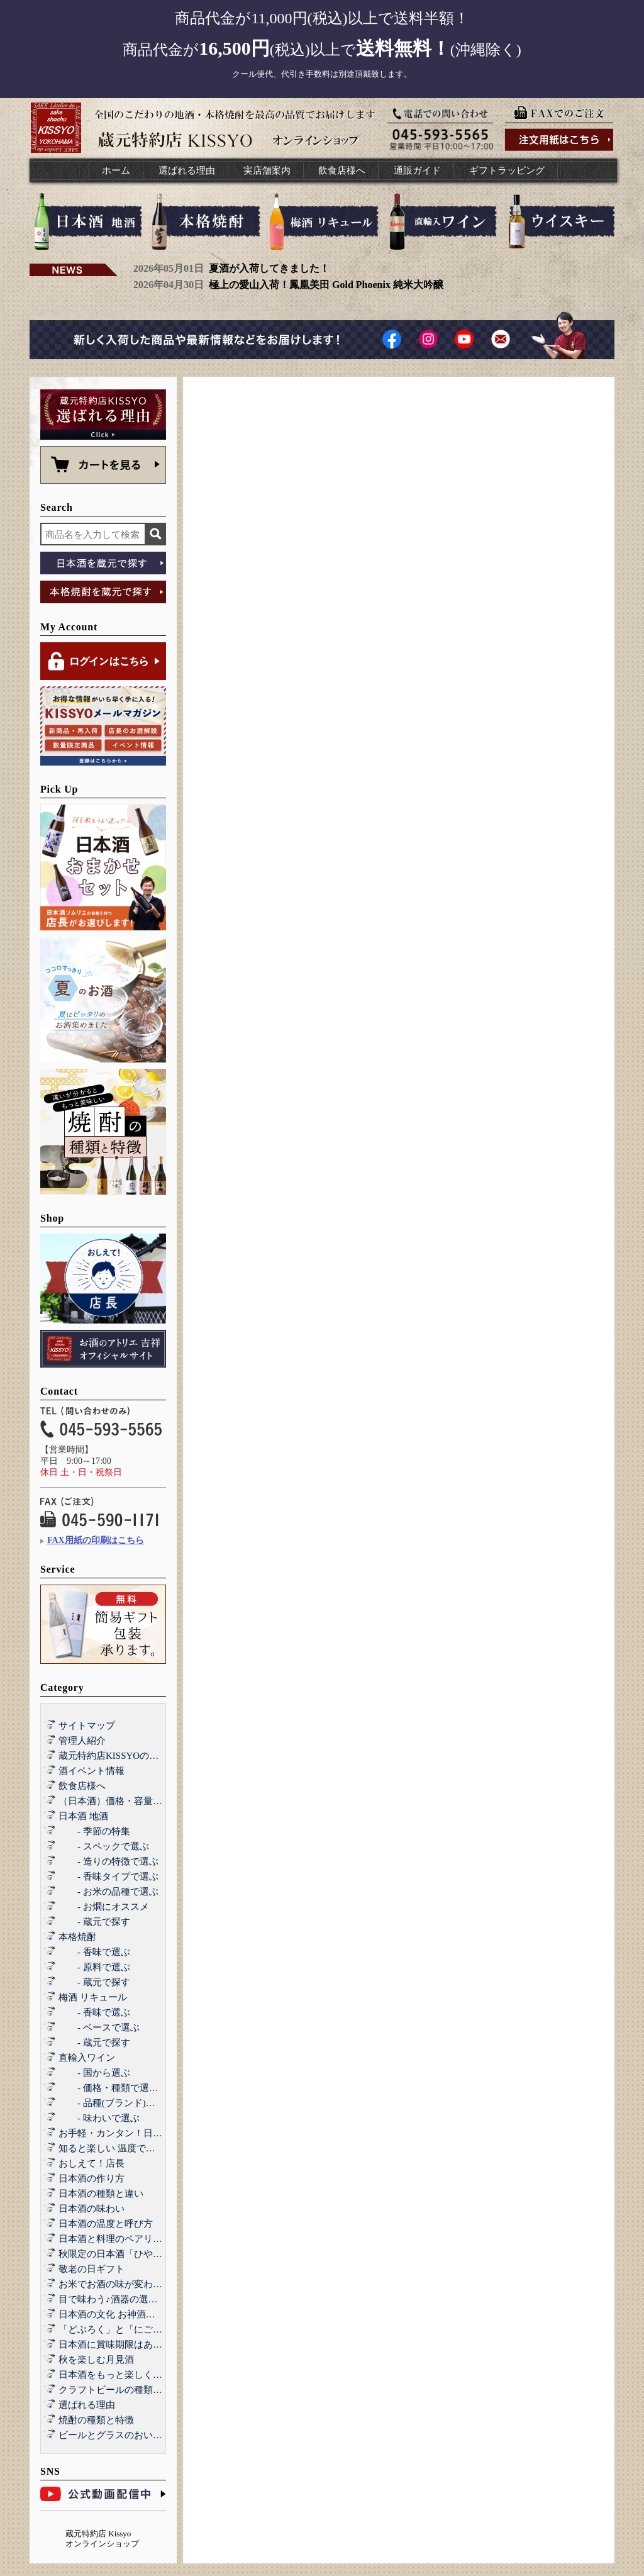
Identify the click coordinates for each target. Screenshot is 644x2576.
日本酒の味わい (91, 2209)
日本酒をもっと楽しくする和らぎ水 (133, 2375)
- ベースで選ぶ (99, 2027)
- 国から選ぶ (94, 2073)
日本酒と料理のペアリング (115, 2239)
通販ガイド (417, 170)
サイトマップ (86, 1725)
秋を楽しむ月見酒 (96, 2360)
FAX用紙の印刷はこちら (95, 1540)
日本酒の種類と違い (100, 2193)
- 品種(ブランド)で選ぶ (116, 2103)
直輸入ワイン (86, 2058)
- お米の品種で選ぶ (108, 1892)
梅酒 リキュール (92, 1997)
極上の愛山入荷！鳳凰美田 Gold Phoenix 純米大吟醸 (326, 284)
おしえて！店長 (91, 2163)
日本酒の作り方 (91, 2178)
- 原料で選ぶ (94, 1967)
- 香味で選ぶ (94, 1952)
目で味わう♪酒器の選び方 (112, 2299)
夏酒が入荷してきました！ (269, 268)
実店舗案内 (267, 170)
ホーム (116, 170)
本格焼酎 (77, 1937)
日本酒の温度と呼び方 (105, 2224)
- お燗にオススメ (103, 1907)
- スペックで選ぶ (103, 1846)
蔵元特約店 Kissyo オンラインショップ (102, 2538)
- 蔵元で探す (94, 1922)
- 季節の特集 (94, 1831)
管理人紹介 (82, 1741)
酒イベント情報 (91, 1771)
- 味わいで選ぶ (99, 2118)
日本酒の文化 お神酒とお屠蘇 (121, 2314)
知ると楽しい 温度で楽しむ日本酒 (130, 2148)
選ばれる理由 (186, 170)
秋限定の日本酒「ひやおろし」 (124, 2254)
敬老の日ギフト (91, 2269)
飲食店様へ (341, 170)
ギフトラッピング (507, 170)
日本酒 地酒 (83, 1816)
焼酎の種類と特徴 (96, 2420)
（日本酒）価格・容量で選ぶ (119, 1801)
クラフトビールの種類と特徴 (119, 2390)
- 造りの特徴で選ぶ (108, 1861)
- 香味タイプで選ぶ (108, 1876)
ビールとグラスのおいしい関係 (124, 2435)
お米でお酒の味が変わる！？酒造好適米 (143, 2284)
